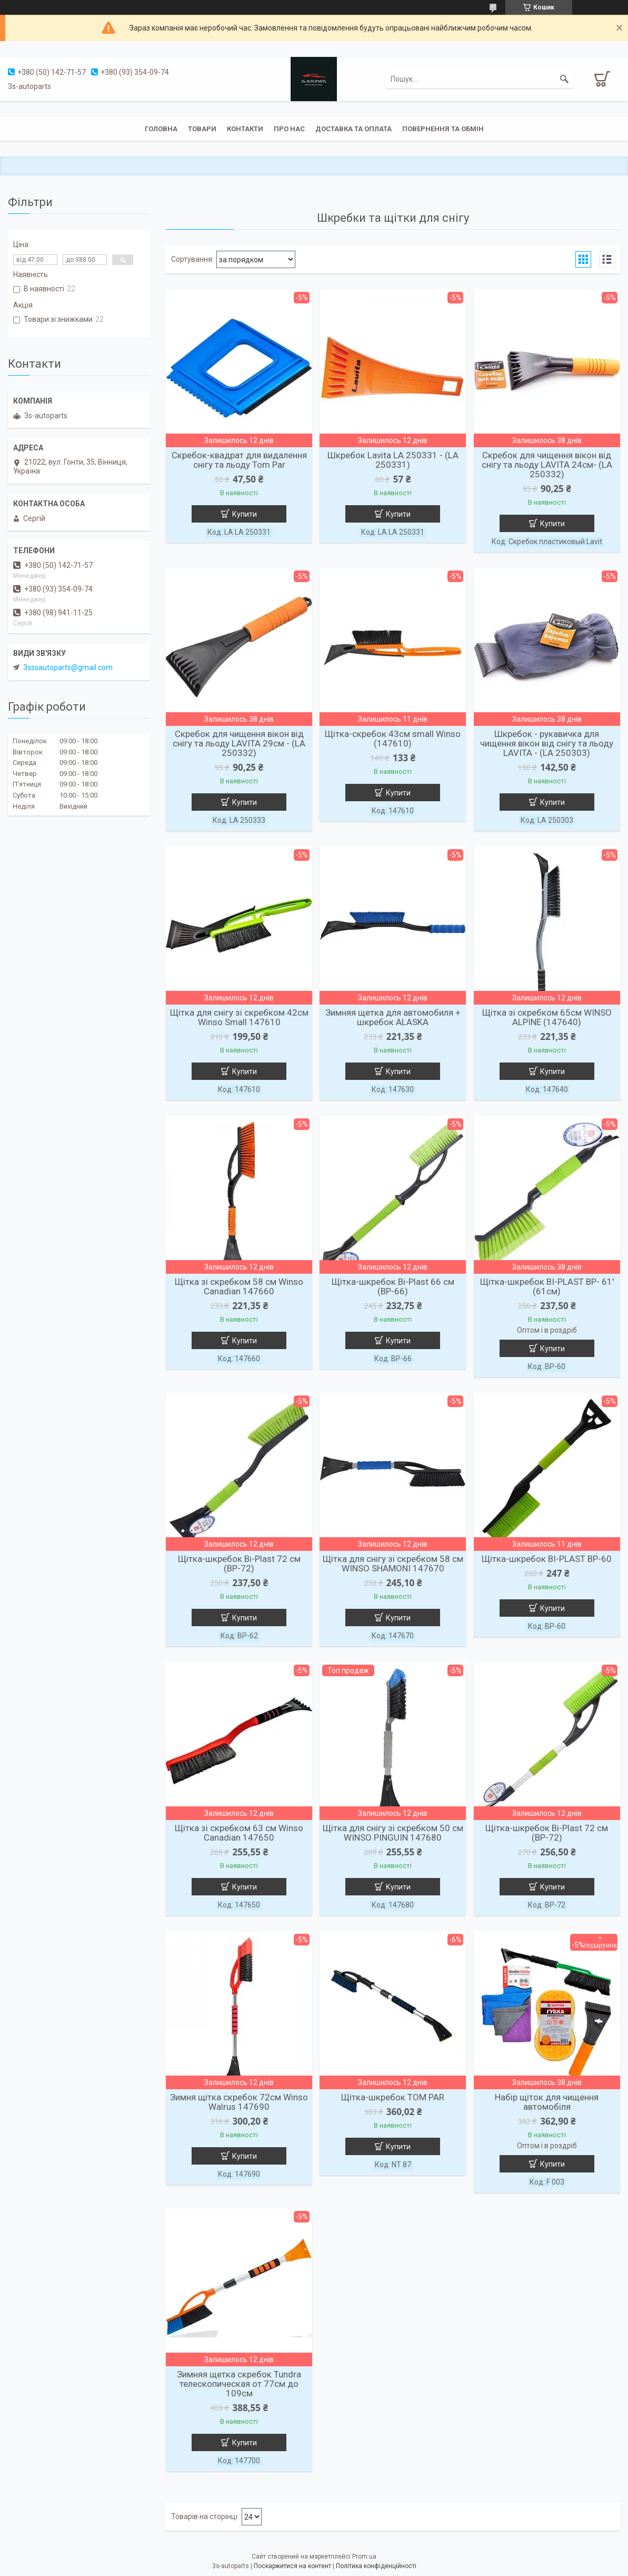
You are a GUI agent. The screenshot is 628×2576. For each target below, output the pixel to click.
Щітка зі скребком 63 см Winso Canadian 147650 (239, 1832)
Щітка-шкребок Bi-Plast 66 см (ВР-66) (393, 1286)
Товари (202, 129)
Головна (161, 129)
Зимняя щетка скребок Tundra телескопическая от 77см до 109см (239, 2383)
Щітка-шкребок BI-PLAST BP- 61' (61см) (547, 1286)
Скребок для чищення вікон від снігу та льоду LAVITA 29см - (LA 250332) (239, 743)
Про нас (289, 129)
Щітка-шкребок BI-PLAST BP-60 (547, 1559)
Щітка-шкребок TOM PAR (392, 2097)
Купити (244, 514)
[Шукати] (564, 79)
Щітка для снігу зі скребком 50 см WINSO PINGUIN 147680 (393, 1832)
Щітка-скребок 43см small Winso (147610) (393, 738)
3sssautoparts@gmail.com (68, 667)
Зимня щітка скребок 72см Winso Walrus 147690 (239, 2101)
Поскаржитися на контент (292, 2566)
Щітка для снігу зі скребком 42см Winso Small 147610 (239, 1017)
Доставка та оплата (353, 129)
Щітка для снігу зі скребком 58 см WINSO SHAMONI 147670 (393, 1563)
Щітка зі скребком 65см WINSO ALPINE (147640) (547, 1017)
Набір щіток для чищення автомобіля (547, 2101)
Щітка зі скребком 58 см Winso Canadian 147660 (239, 1286)
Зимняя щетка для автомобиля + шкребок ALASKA (393, 1017)
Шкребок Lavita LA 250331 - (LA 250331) (392, 459)
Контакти (245, 129)
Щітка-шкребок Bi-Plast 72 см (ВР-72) (239, 1563)
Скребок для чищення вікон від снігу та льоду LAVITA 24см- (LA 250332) (547, 464)
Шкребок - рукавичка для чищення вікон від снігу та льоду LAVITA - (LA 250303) (546, 743)
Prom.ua (364, 2556)
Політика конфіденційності (376, 2566)
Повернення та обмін (443, 129)
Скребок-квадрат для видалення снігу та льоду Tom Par (239, 459)
